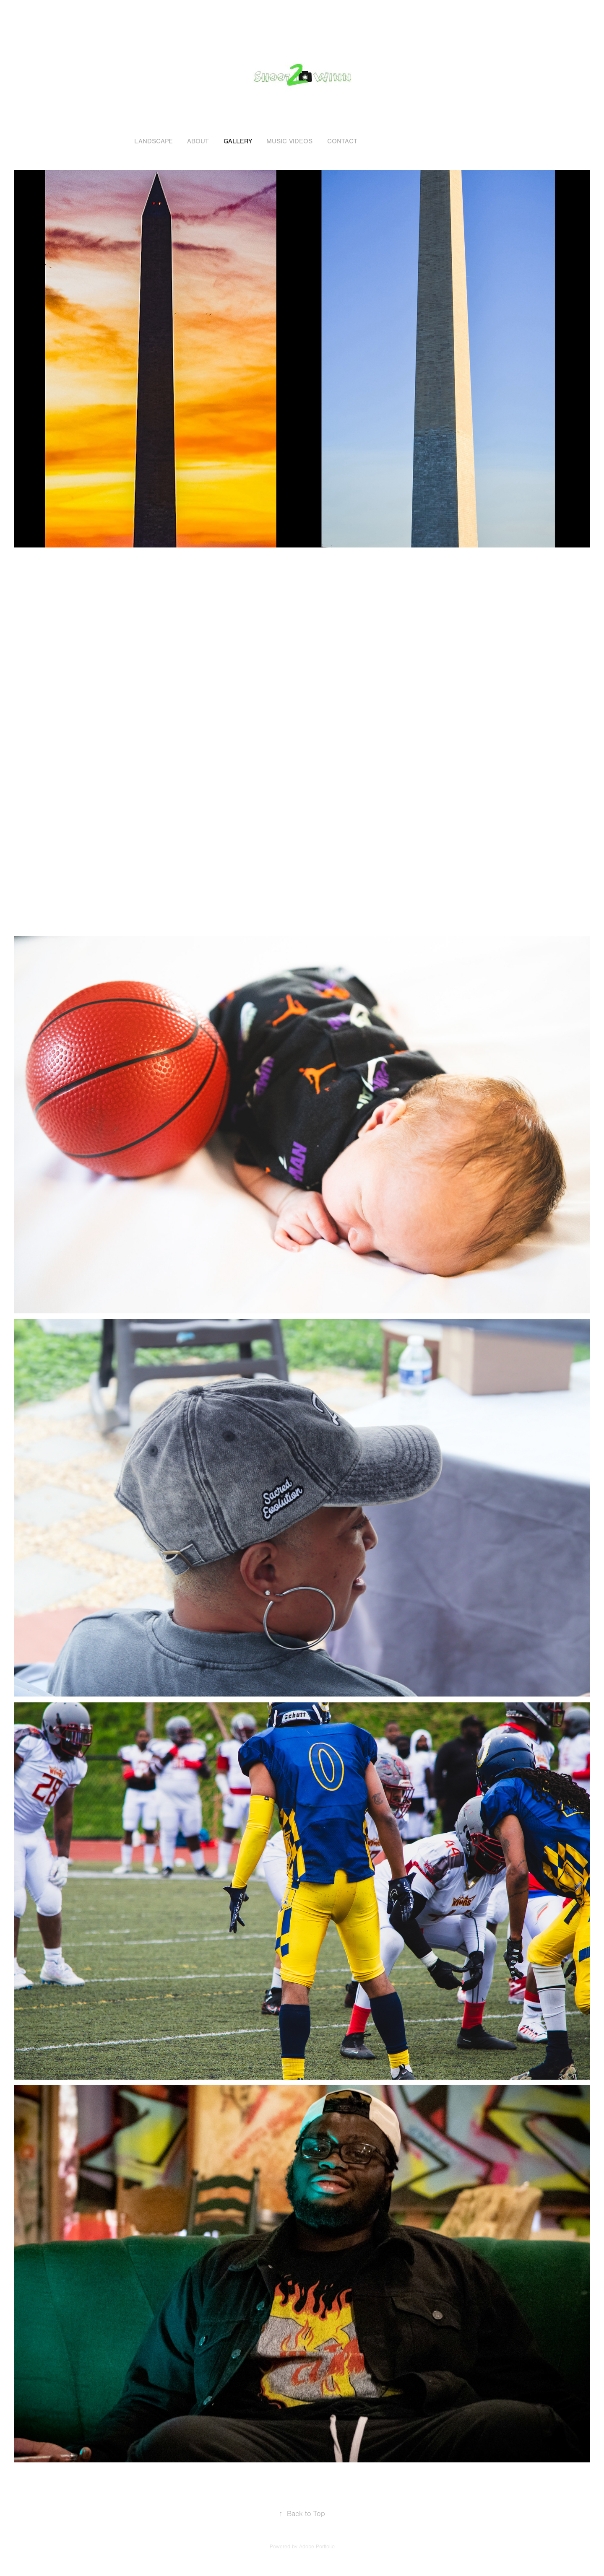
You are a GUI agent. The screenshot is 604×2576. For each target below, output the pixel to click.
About (198, 141)
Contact (342, 141)
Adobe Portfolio (317, 2547)
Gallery (238, 141)
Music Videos (289, 141)
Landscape (153, 141)
